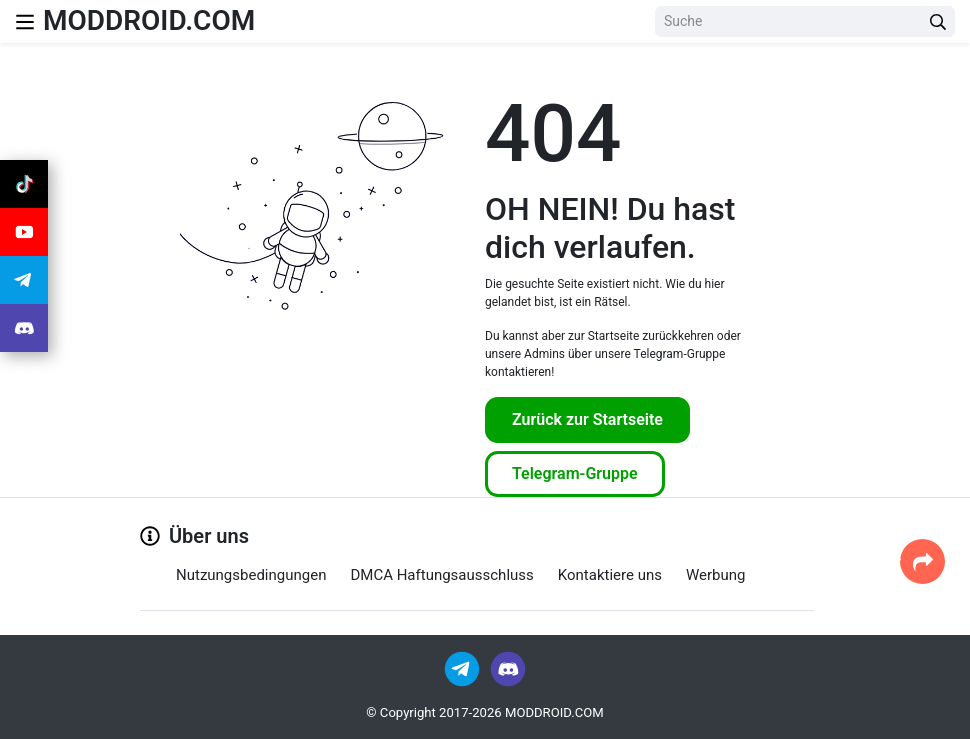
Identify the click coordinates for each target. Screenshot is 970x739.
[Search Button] (938, 21)
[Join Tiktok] (24, 184)
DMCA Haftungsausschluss (441, 575)
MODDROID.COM (149, 20)
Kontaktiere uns (610, 575)
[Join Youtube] (24, 232)
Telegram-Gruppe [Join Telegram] (575, 473)
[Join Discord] (508, 667)
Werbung (716, 575)
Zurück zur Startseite (587, 419)
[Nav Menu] (25, 21)
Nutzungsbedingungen (251, 575)
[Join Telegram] (463, 667)
